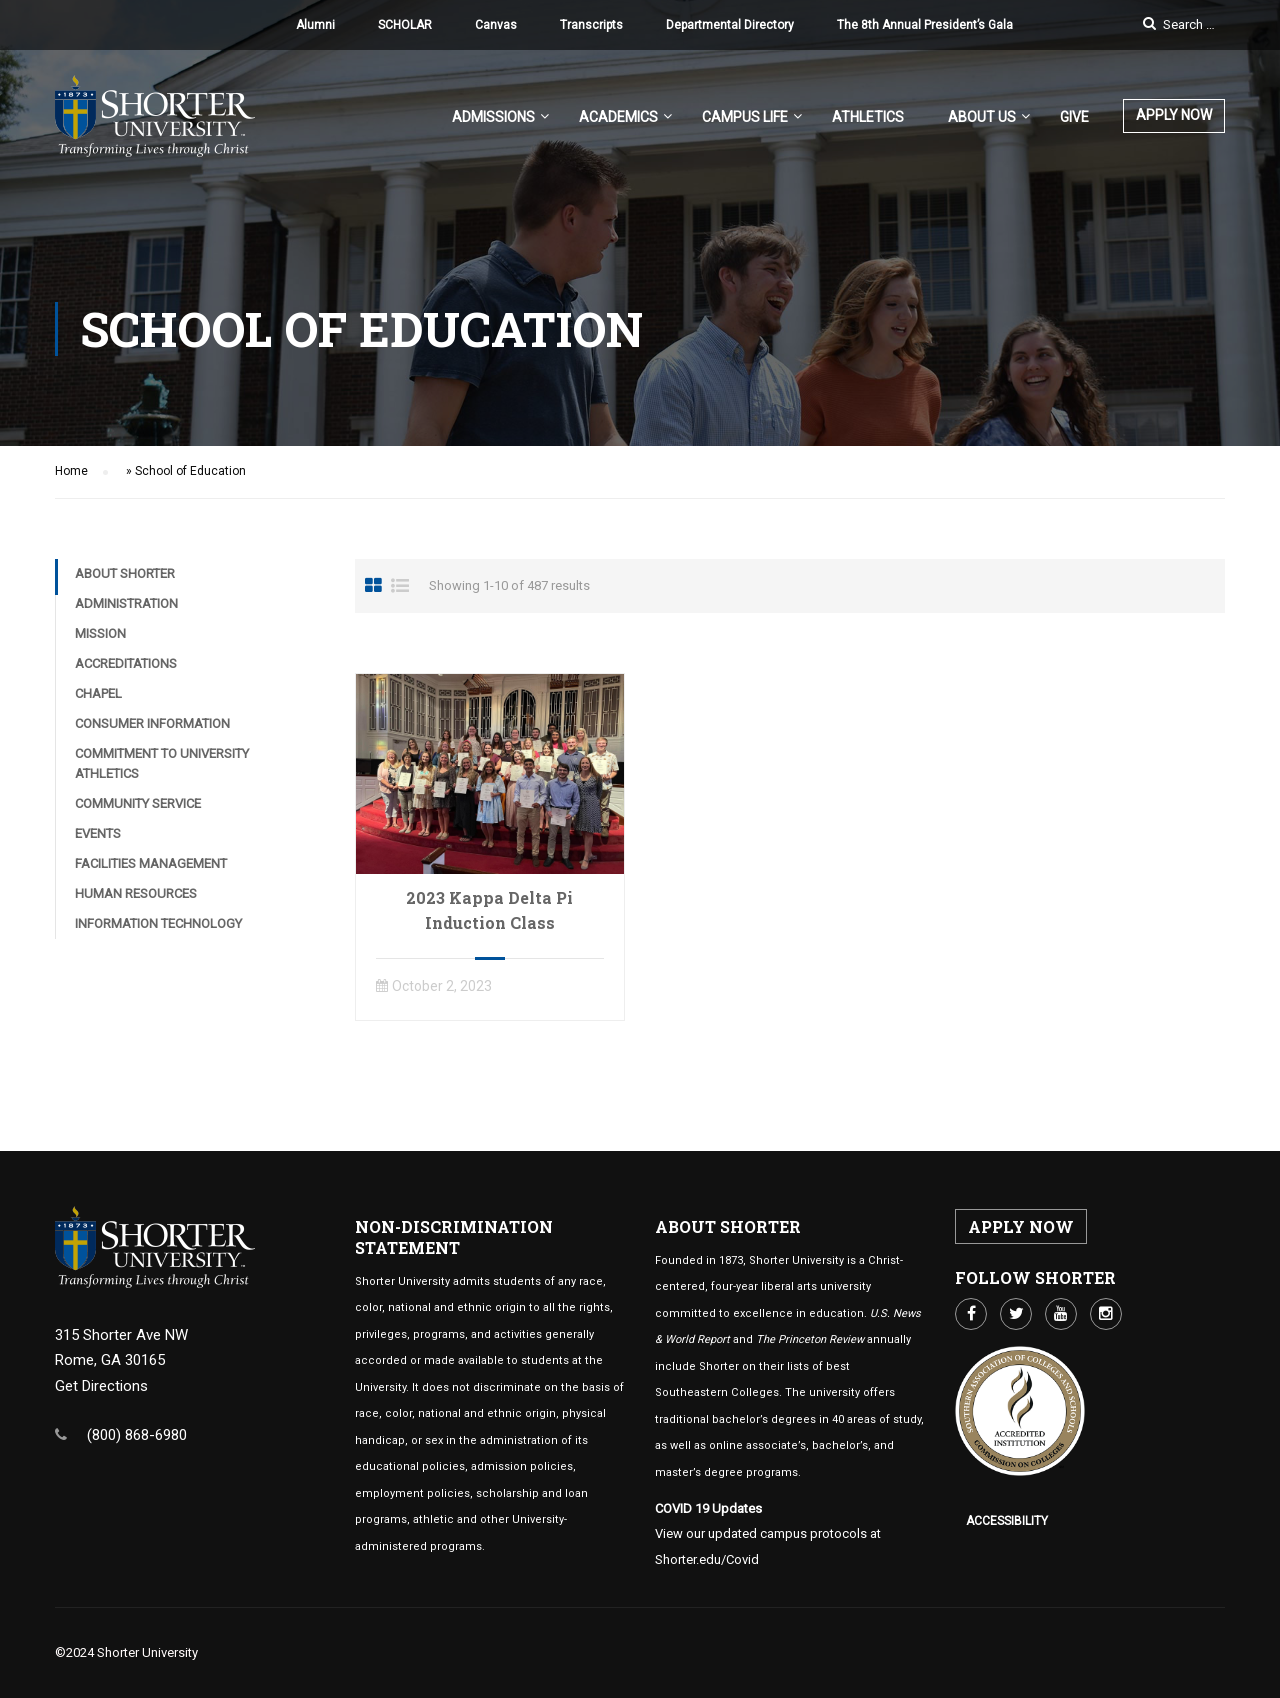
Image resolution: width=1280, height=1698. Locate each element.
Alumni (315, 25)
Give (1074, 117)
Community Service (138, 803)
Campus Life (745, 117)
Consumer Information (152, 723)
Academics (618, 117)
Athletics (868, 117)
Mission (100, 633)
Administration (126, 603)
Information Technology (158, 923)
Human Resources (136, 893)
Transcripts (591, 25)
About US (982, 117)
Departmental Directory (730, 25)
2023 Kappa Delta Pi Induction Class (489, 910)
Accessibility (1007, 1521)
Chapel (98, 693)
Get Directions (101, 1386)
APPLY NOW (1174, 115)
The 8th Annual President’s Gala (925, 25)
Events (98, 833)
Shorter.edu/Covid (707, 1559)
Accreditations (126, 663)
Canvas (496, 25)
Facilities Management (151, 863)
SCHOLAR (405, 25)
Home (71, 471)
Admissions (493, 117)
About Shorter (125, 573)
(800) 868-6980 (137, 1435)
